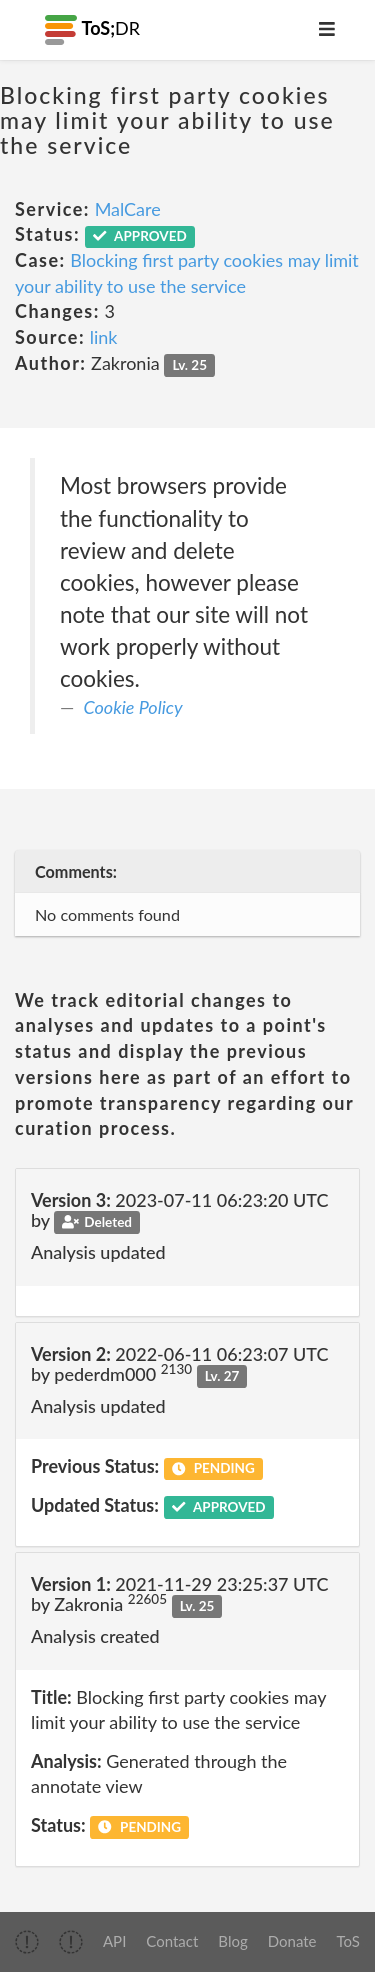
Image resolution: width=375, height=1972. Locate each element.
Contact (172, 1941)
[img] (27, 1942)
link (104, 337)
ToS (348, 1941)
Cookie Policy (133, 707)
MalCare (128, 209)
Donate (292, 1941)
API (114, 1941)
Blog (232, 1941)
